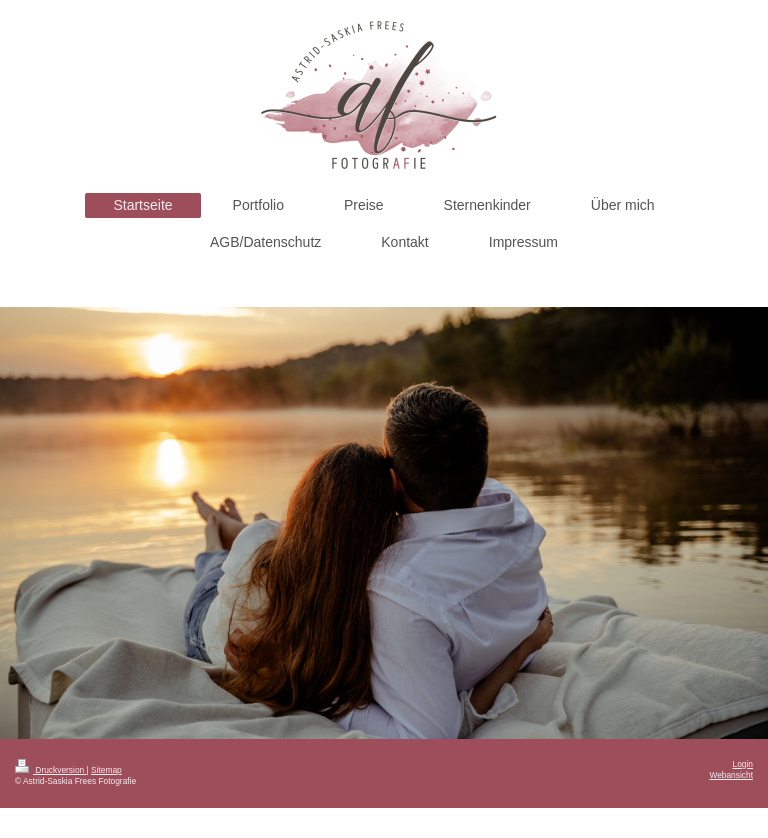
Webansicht (731, 775)
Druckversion (51, 770)
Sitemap (106, 770)
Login (743, 764)
